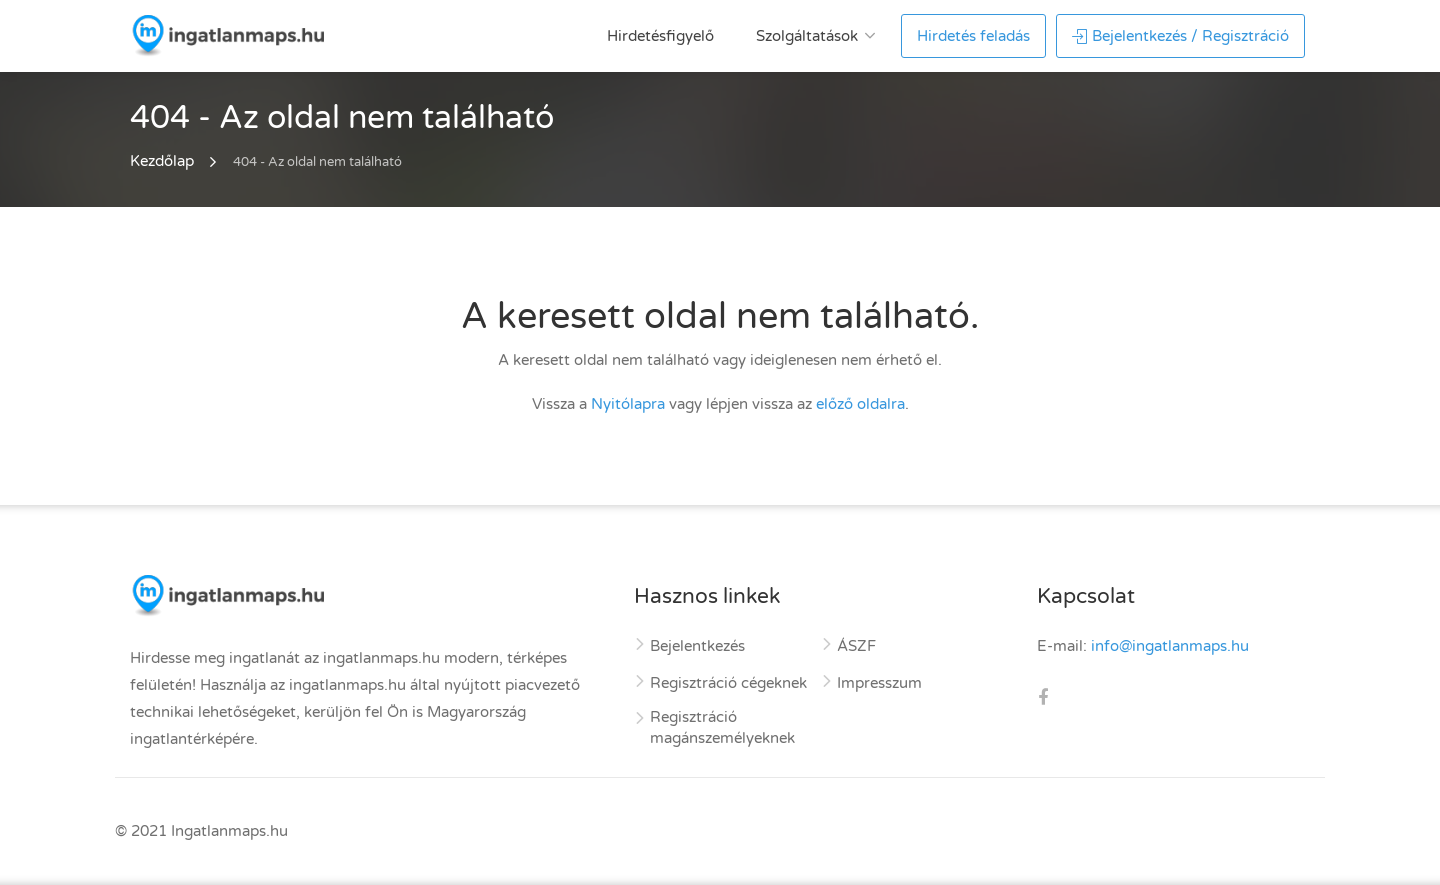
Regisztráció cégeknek (728, 683)
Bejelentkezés (697, 646)
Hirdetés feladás (973, 36)
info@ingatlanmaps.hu (1170, 646)
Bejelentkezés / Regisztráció (1180, 36)
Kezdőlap (162, 161)
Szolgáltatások (807, 36)
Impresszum (879, 683)
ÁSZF (856, 646)
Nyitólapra (628, 404)
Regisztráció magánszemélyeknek (722, 727)
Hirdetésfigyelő (660, 36)
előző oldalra (860, 404)
